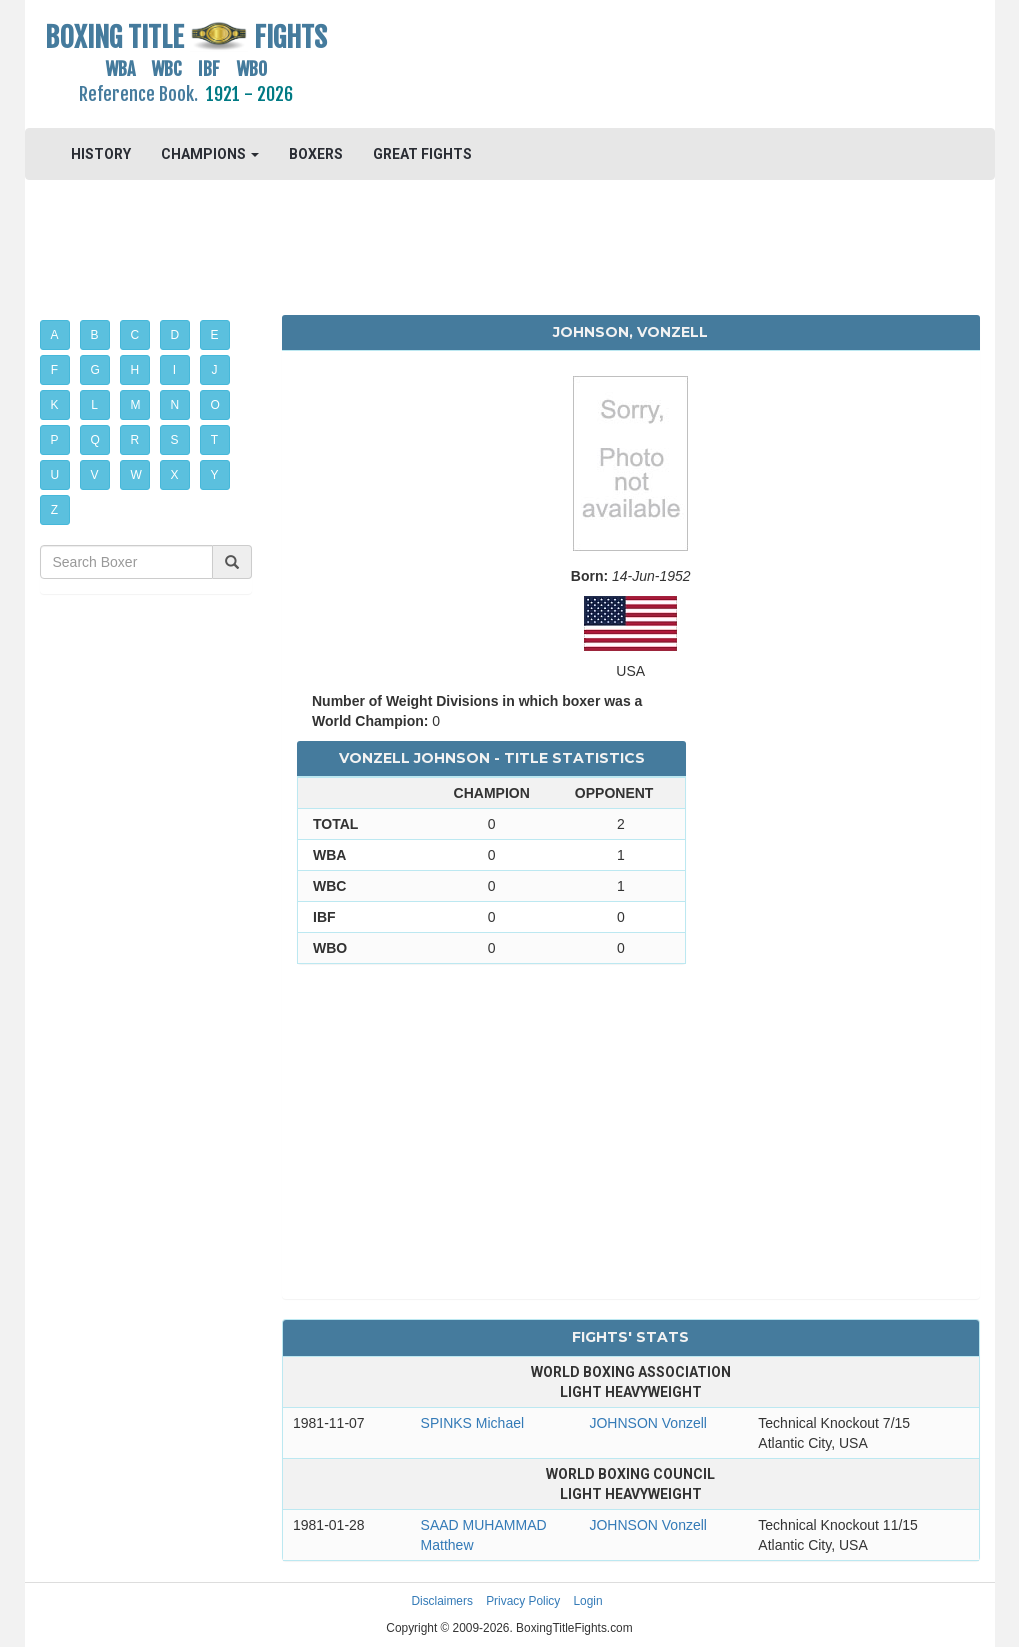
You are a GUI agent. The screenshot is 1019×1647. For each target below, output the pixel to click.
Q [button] (95, 440)
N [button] (175, 405)
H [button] (135, 370)
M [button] (136, 405)
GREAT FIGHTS (422, 154)
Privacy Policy (523, 1601)
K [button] (55, 405)
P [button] (55, 440)
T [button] (214, 440)
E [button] (215, 335)
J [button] (215, 370)
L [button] (94, 405)
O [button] (215, 405)
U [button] (55, 475)
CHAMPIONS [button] (210, 154)
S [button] (175, 440)
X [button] (175, 475)
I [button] (174, 370)
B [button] (95, 335)
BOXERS (316, 154)
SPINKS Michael (472, 1423)
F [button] (54, 370)
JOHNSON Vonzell (647, 1423)
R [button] (135, 440)
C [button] (135, 335)
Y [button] (215, 475)
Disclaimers (441, 1601)
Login (588, 1601)
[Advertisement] (631, 65)
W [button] (136, 475)
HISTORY (101, 154)
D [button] (175, 335)
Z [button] (54, 510)
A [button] (55, 335)
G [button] (95, 370)
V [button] (95, 475)
